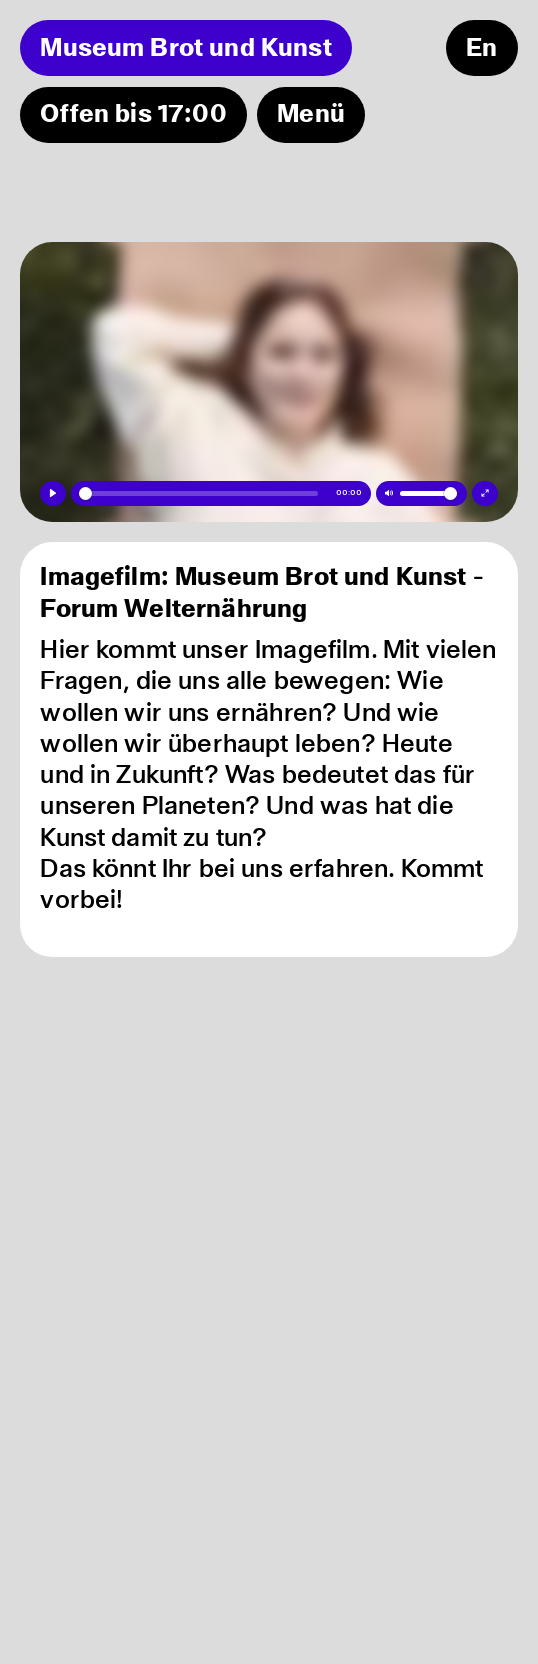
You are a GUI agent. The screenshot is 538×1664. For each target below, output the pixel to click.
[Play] (52, 493)
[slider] (198, 493)
